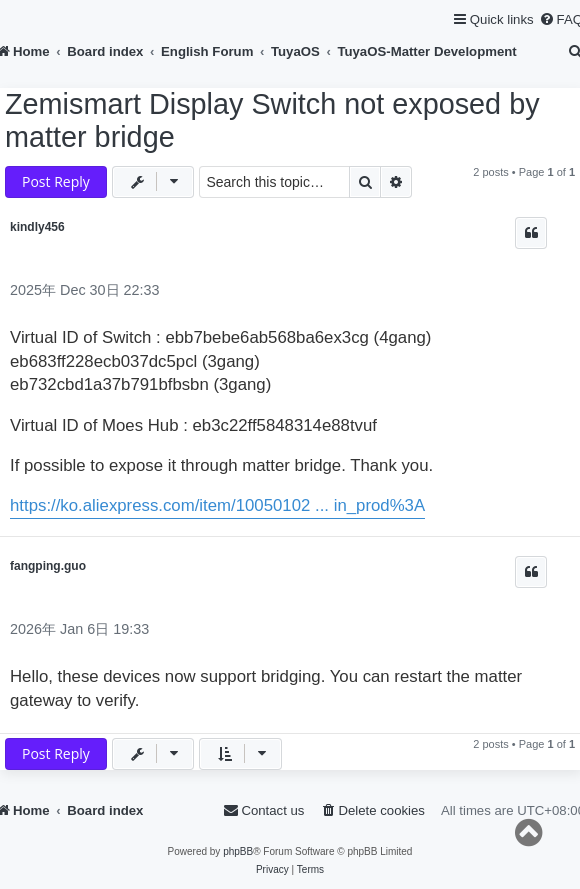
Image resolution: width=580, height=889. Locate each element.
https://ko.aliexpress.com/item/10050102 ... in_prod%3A (217, 505)
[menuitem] (372, 810)
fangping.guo (48, 566)
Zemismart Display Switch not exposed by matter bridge (272, 120)
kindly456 (37, 227)
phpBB (238, 851)
